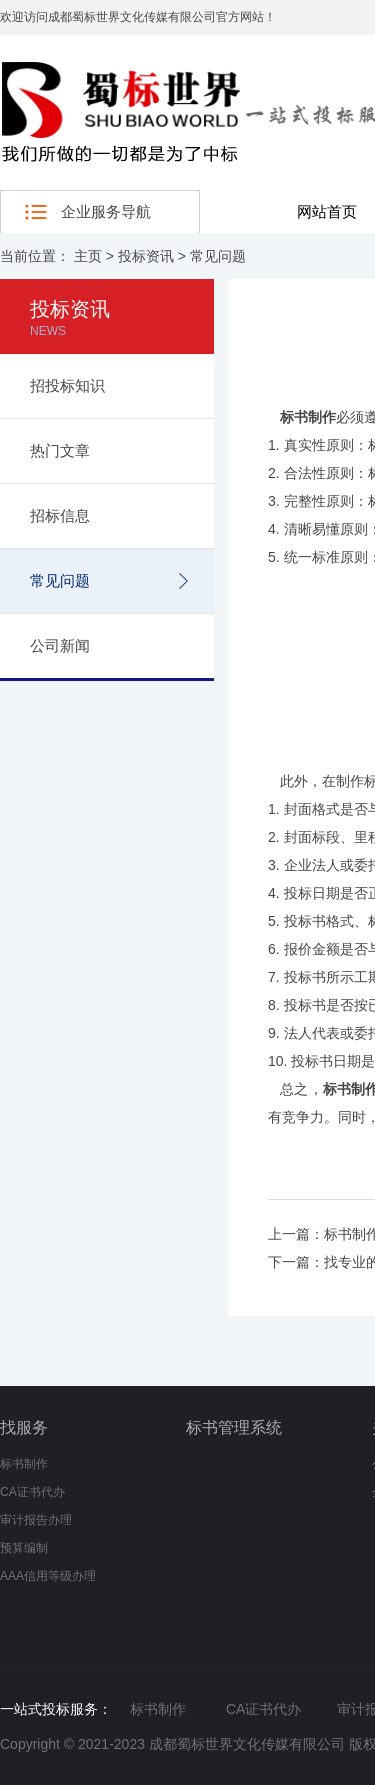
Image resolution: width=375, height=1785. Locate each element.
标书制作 (24, 1464)
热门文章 (60, 450)
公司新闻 (60, 645)
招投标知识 (67, 385)
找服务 (24, 1427)
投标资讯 (146, 256)
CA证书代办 (32, 1492)
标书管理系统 (234, 1427)
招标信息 (60, 515)
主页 (88, 256)
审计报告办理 (36, 1520)
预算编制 (24, 1548)
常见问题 (218, 256)
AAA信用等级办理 (48, 1576)
